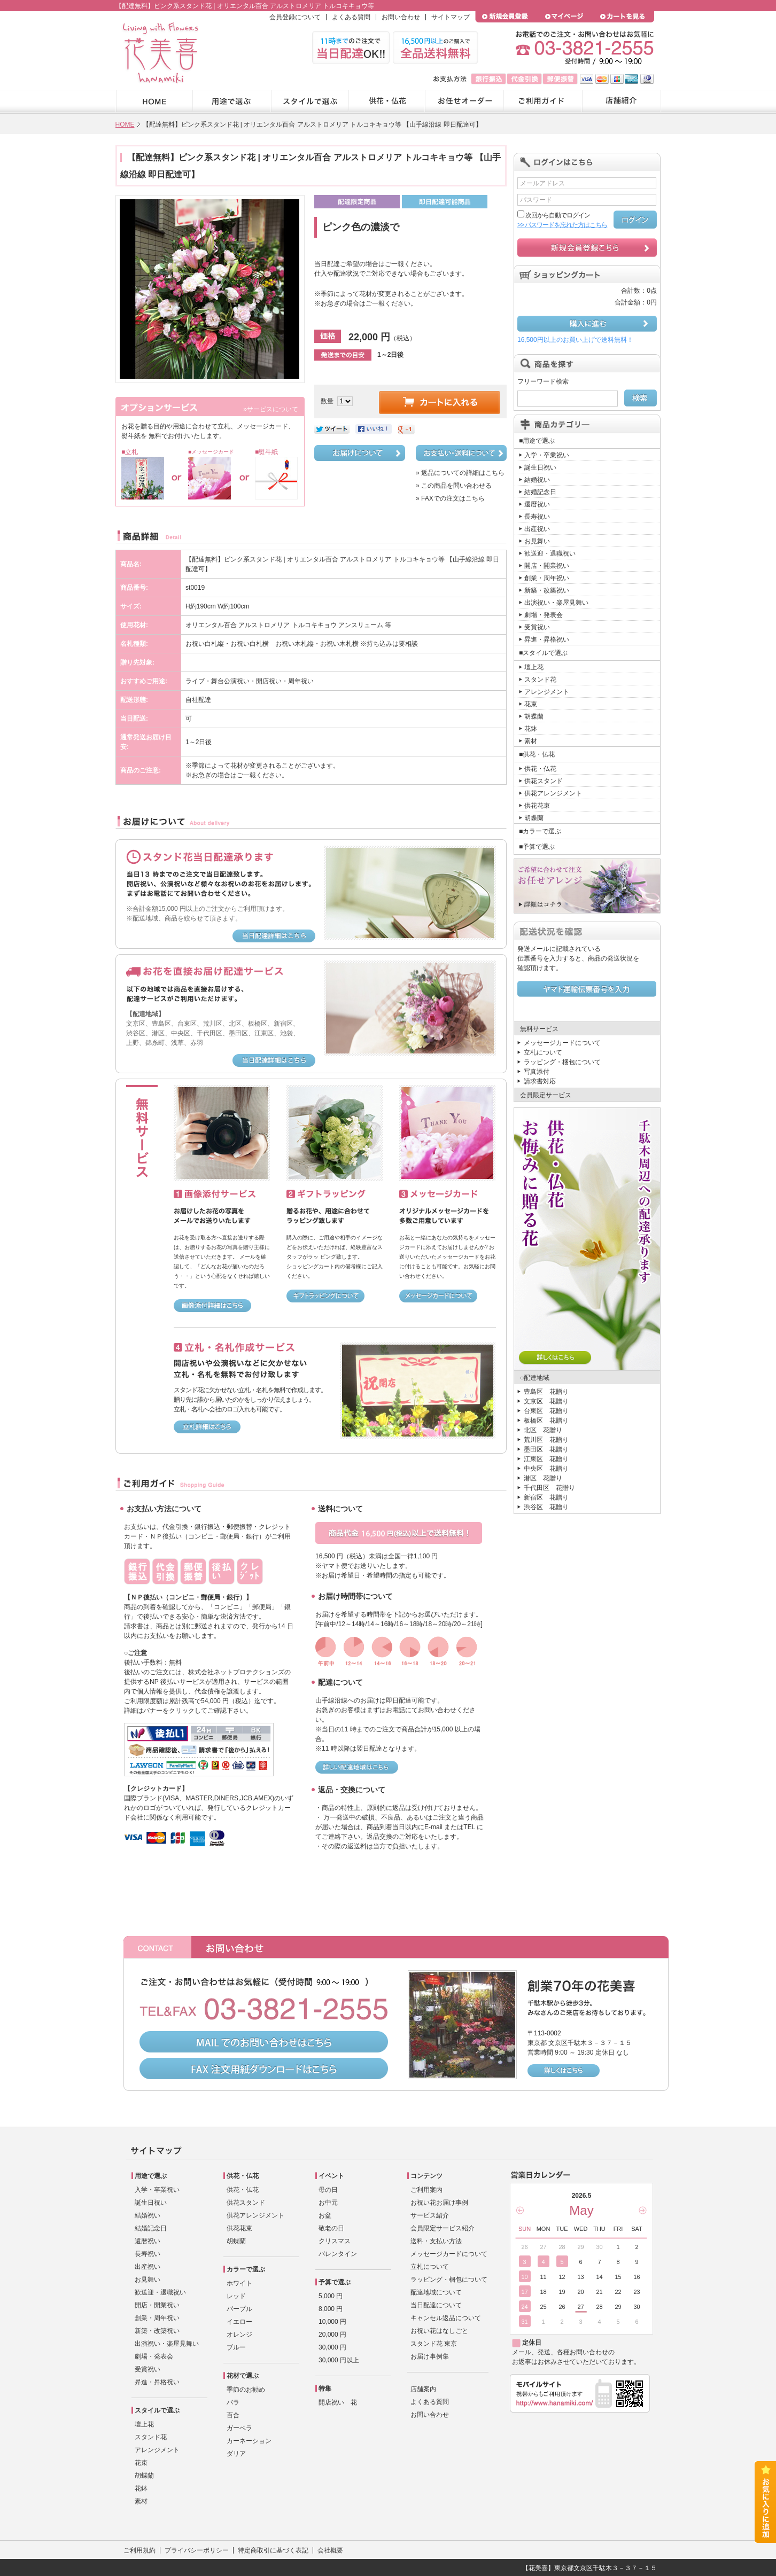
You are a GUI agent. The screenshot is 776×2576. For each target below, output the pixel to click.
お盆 (325, 2215)
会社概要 (330, 2550)
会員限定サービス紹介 (442, 2228)
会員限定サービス (545, 1095)
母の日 (328, 2189)
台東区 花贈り (546, 1411)
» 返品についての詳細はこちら (460, 473)
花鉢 (530, 728)
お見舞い (537, 541)
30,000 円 (332, 2347)
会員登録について (295, 17)
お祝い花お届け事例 (439, 2202)
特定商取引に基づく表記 (273, 2550)
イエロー (239, 2321)
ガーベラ (239, 2428)
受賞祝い (537, 627)
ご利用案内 (426, 2189)
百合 (233, 2415)
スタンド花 (540, 679)
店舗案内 (423, 2389)
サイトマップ (450, 17)
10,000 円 (332, 2321)
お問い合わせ (401, 17)
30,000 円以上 (339, 2360)
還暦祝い (537, 504)
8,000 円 (331, 2309)
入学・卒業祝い (546, 455)
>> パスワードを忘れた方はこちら (562, 225)
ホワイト (239, 2283)
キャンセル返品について (445, 2318)
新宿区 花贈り (546, 1497)
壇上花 (534, 667)
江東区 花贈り (546, 1459)
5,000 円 (331, 2296)
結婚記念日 (540, 492)
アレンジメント (546, 692)
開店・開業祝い (546, 565)
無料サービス (539, 1029)
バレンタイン (338, 2254)
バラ (233, 2402)
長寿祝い (537, 516)
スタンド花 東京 (433, 2343)
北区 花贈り (543, 1430)
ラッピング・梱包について (562, 1062)
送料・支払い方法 (436, 2241)
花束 (530, 704)
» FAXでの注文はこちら (450, 498)
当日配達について (436, 2305)
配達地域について (436, 2292)
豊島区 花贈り (546, 1391)
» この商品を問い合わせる (454, 485)
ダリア (236, 2453)
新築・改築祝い (546, 590)
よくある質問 (351, 17)
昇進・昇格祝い (546, 639)
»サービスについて (270, 409)
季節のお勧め (246, 2389)
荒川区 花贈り (546, 1439)
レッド (236, 2296)
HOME (125, 124)
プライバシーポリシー (197, 2550)
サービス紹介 (429, 2215)
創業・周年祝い (546, 578)
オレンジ (239, 2334)
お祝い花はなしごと (439, 2331)
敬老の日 (331, 2228)
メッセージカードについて (562, 1043)
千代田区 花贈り (549, 1488)
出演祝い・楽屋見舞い (556, 602)
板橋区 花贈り (546, 1420)
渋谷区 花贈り (546, 1507)
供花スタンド (543, 781)
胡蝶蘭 (534, 716)
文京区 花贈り (546, 1401)
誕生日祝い (540, 467)
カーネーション (249, 2441)
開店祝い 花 (338, 2402)
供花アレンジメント (553, 793)
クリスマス (335, 2241)
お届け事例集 (429, 2356)
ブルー (236, 2347)
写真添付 (536, 1071)
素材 (530, 741)
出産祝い (537, 529)
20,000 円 (332, 2334)
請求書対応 (540, 1081)
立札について (543, 1052)
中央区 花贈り (546, 1468)
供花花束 (537, 805)
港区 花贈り (543, 1478)
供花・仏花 (540, 768)
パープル (239, 2309)
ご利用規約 (139, 2550)
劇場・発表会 (543, 615)
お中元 (328, 2202)
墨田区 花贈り (546, 1449)
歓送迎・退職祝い (550, 553)
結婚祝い (537, 479)
